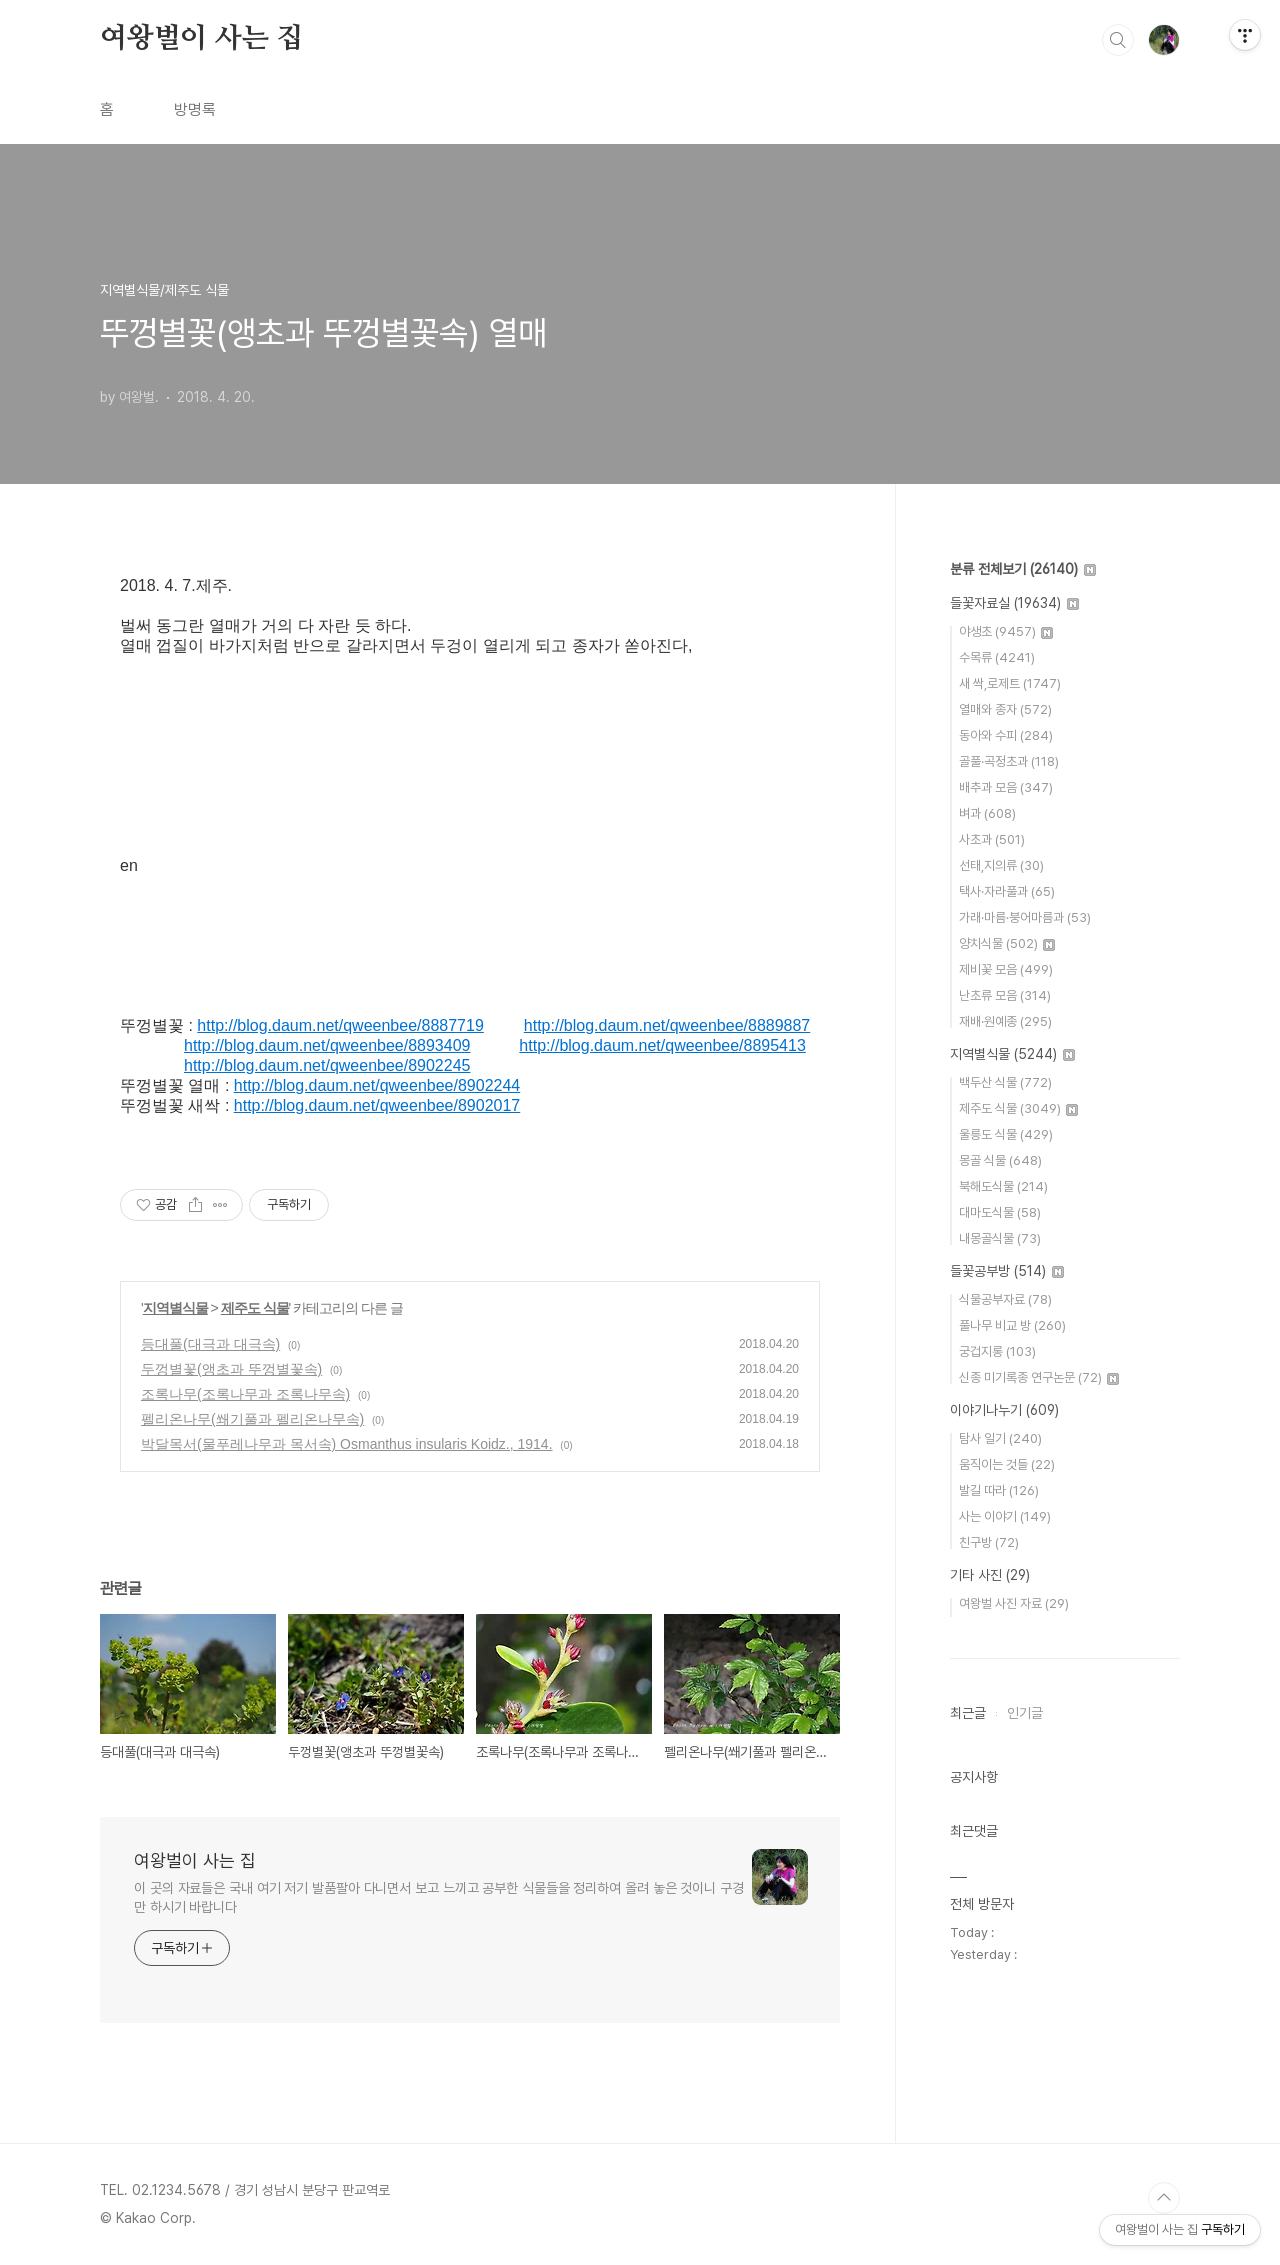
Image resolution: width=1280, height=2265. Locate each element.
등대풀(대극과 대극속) (210, 1344)
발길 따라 (999, 1490)
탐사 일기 (1000, 1438)
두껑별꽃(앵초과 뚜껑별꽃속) (231, 1369)
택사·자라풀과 (1007, 891)
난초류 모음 (1005, 995)
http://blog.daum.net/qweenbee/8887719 (340, 1025)
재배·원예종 (1005, 1021)
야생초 (1006, 631)
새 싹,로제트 (1010, 683)
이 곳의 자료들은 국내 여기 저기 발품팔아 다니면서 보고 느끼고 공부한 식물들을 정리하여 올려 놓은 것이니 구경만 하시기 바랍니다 (439, 1897)
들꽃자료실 (1014, 603)
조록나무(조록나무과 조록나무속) (245, 1394)
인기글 (1025, 1713)
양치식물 (1007, 943)
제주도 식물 (255, 1308)
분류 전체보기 (1023, 569)
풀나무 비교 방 (1012, 1325)
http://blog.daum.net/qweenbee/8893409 (327, 1045)
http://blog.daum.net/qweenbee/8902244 (377, 1085)
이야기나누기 (1004, 1410)
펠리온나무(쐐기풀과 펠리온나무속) (252, 1419)
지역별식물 (175, 1308)
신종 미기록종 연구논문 (1039, 1377)
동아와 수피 (1006, 735)
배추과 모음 (1006, 787)
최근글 (968, 1713)
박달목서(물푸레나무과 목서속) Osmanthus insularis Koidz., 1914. (347, 1444)
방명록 (195, 109)
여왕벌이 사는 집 (201, 39)
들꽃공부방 (1007, 1271)
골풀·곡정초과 (1009, 761)
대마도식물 (1000, 1212)
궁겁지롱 (997, 1351)
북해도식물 (1003, 1186)
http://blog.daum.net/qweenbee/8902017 (377, 1105)
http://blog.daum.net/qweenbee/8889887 (667, 1025)
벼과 (987, 813)
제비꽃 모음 (1006, 969)
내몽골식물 (1000, 1238)
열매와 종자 (1005, 709)
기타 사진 (990, 1575)
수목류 (997, 657)
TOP (1164, 2198)
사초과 (992, 839)
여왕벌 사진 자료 (1014, 1603)
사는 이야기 (1005, 1516)
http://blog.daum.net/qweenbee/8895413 (662, 1045)
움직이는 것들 (1007, 1464)
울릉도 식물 (1006, 1134)
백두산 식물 (1005, 1082)
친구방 (989, 1542)
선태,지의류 (1001, 865)
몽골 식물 (1000, 1160)
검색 (1118, 40)
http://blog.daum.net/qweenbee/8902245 (327, 1065)
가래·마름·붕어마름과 (1025, 917)
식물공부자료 (1005, 1299)
